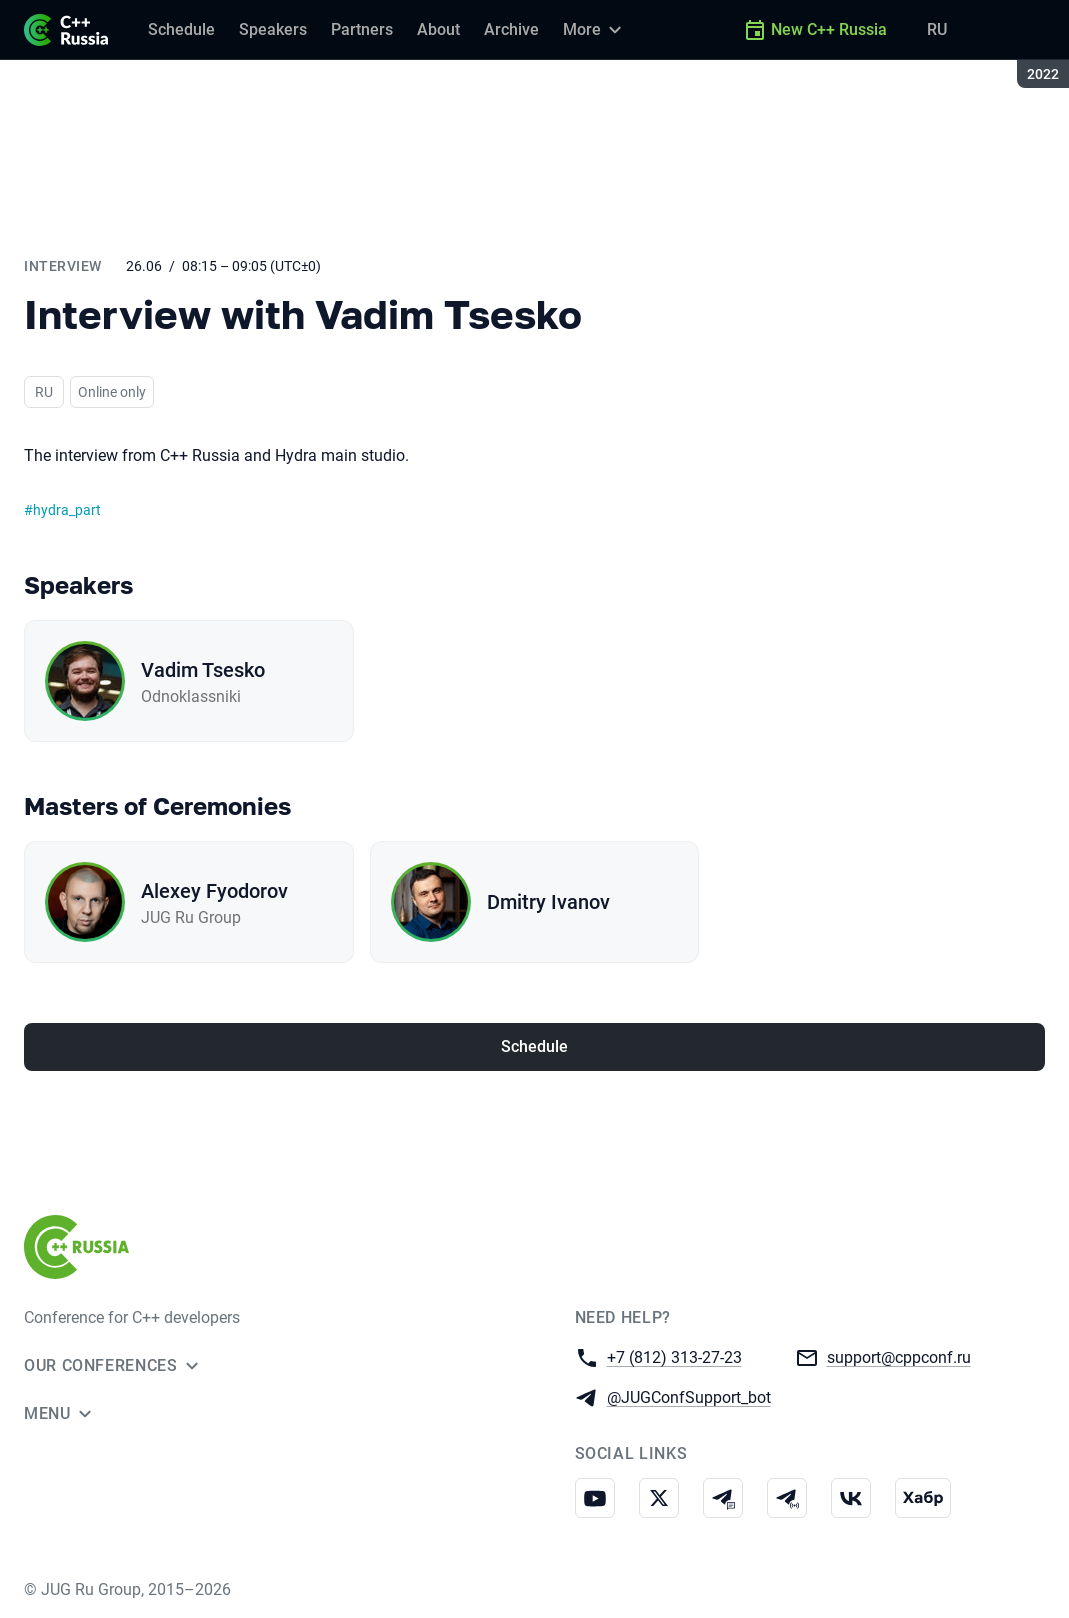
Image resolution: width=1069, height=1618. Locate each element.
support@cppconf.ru (899, 1356)
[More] (595, 30)
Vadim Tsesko (203, 670)
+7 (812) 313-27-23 (674, 1356)
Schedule (534, 1046)
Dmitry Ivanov (548, 902)
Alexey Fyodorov (214, 891)
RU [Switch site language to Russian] (937, 29)
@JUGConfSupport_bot (689, 1396)
